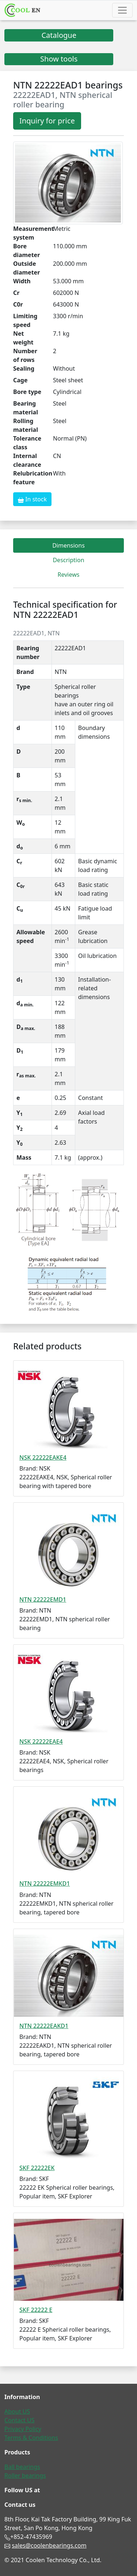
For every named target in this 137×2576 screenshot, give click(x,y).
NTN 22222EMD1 (42, 1599)
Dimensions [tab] (68, 545)
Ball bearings (22, 2467)
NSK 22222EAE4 (41, 1741)
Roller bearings (25, 2476)
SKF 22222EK (36, 2168)
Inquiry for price (47, 121)
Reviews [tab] (69, 575)
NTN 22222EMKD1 (44, 1883)
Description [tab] (68, 560)
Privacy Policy (22, 2429)
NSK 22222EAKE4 (42, 1457)
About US (17, 2411)
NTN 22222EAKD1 (43, 2026)
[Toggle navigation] (122, 10)
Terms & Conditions (31, 2438)
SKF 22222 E (35, 2310)
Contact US (19, 2420)
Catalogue (58, 35)
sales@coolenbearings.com (49, 2545)
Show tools (58, 59)
